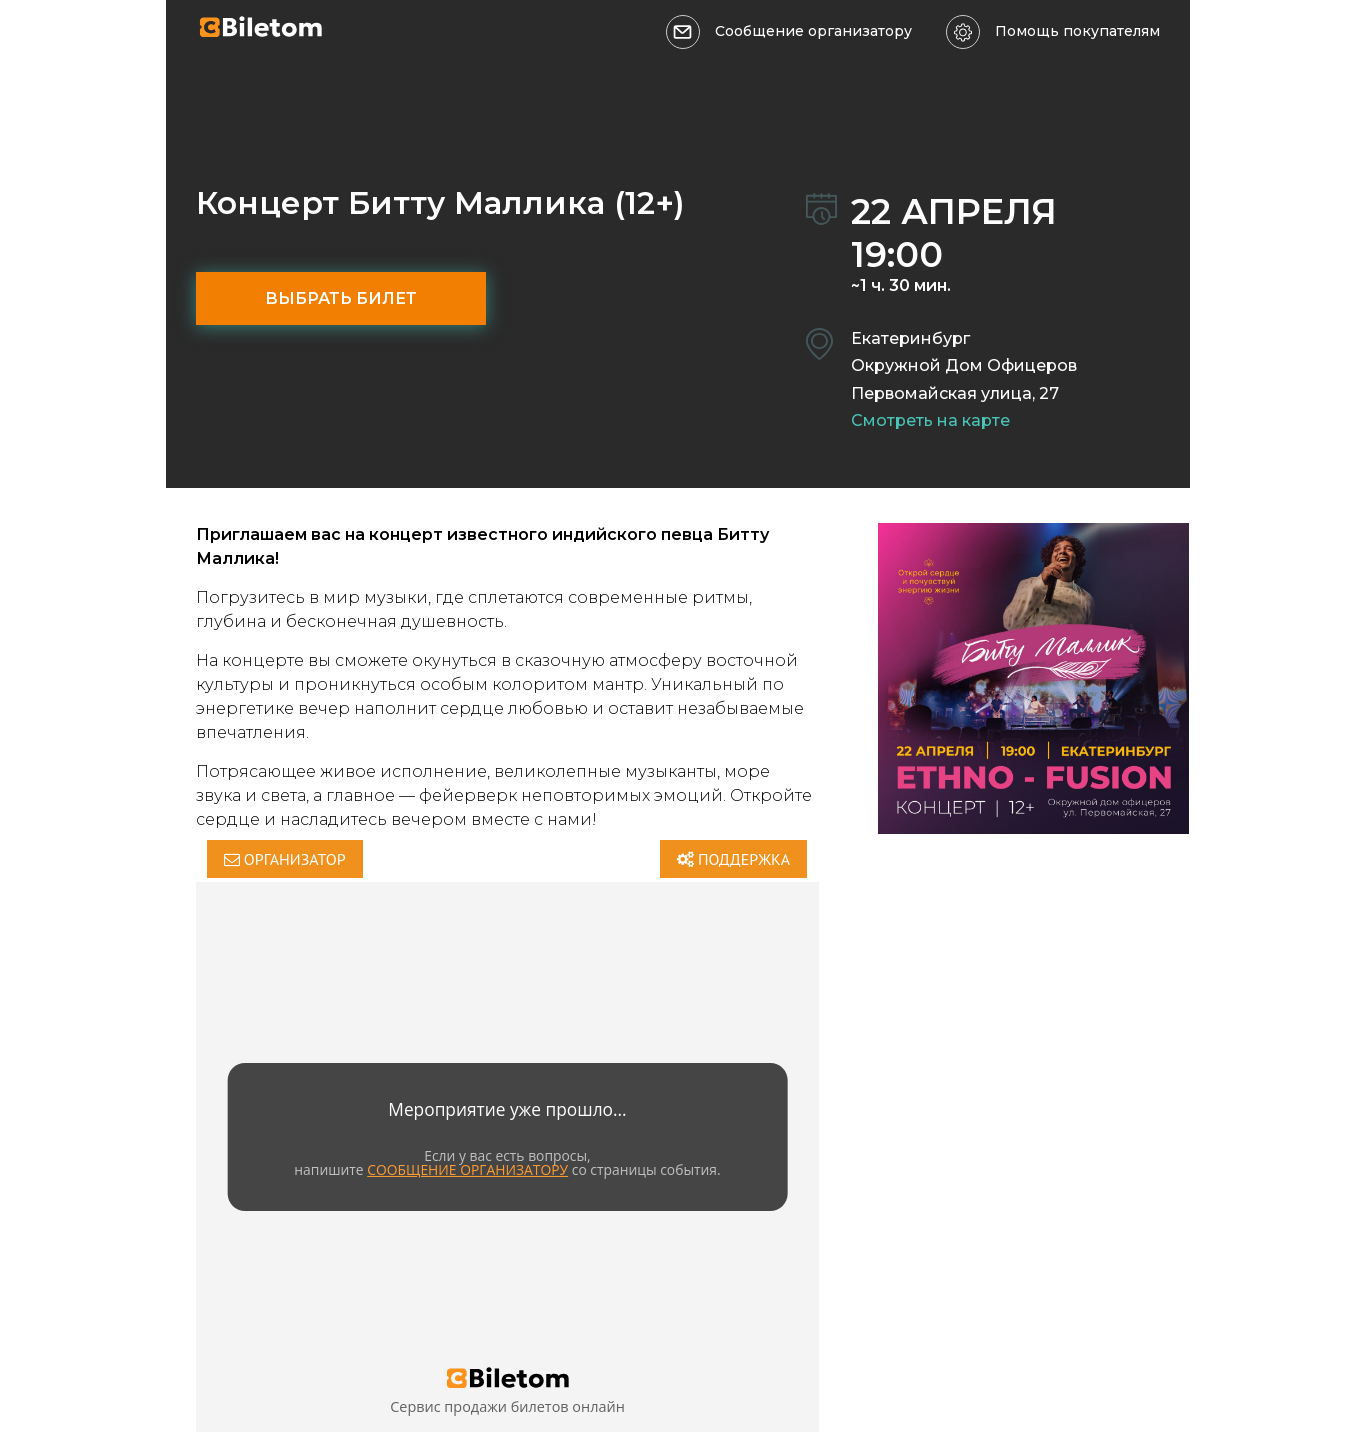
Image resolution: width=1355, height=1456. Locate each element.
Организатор (285, 859)
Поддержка (733, 859)
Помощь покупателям (1077, 31)
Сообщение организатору (813, 31)
